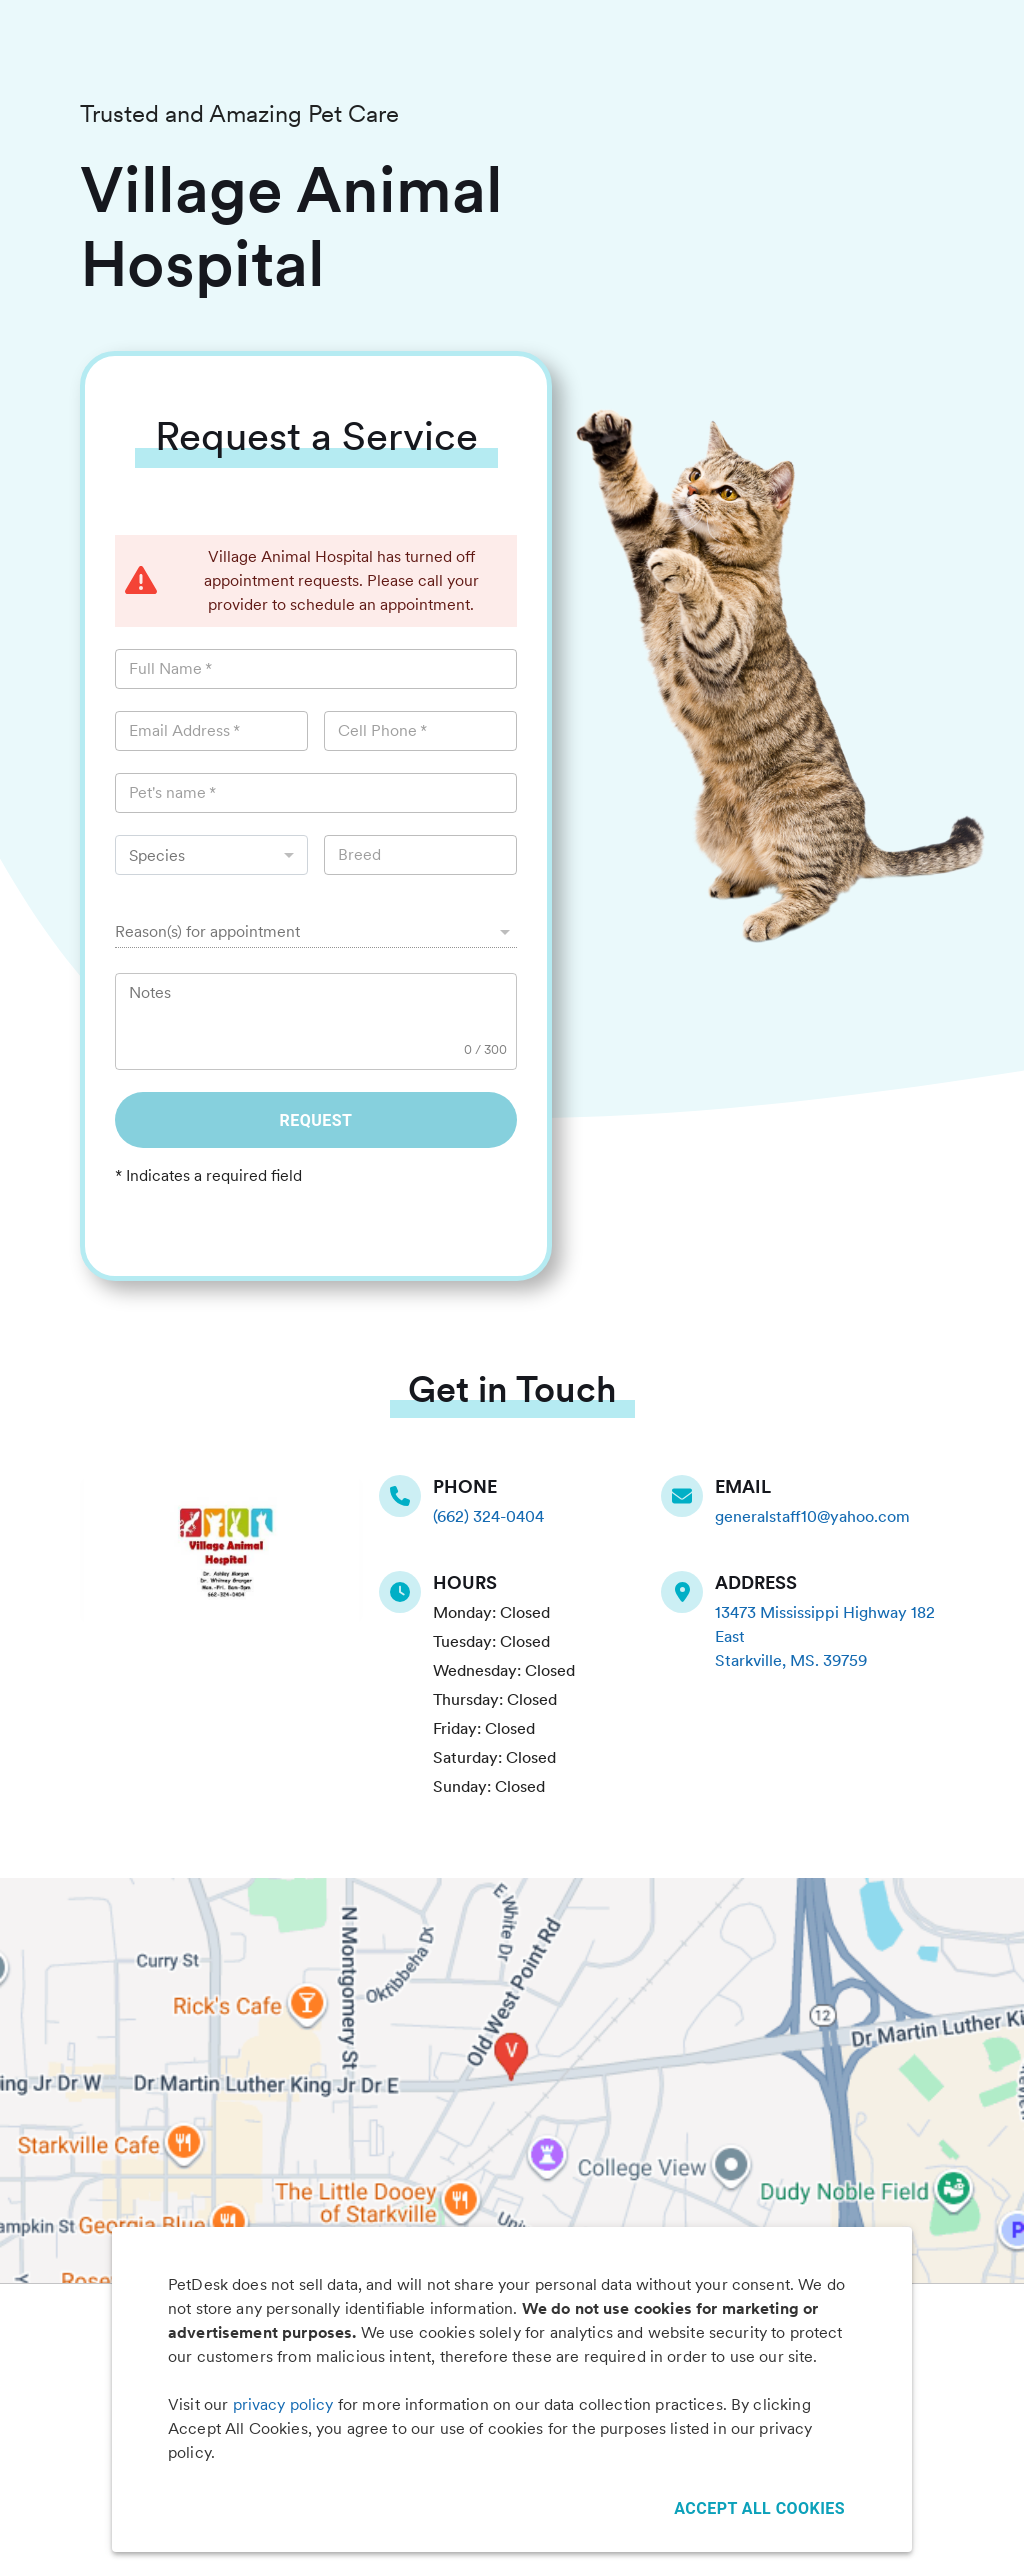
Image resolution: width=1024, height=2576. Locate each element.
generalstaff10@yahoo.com (812, 1516)
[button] (316, 932)
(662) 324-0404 (488, 1516)
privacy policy (283, 2404)
